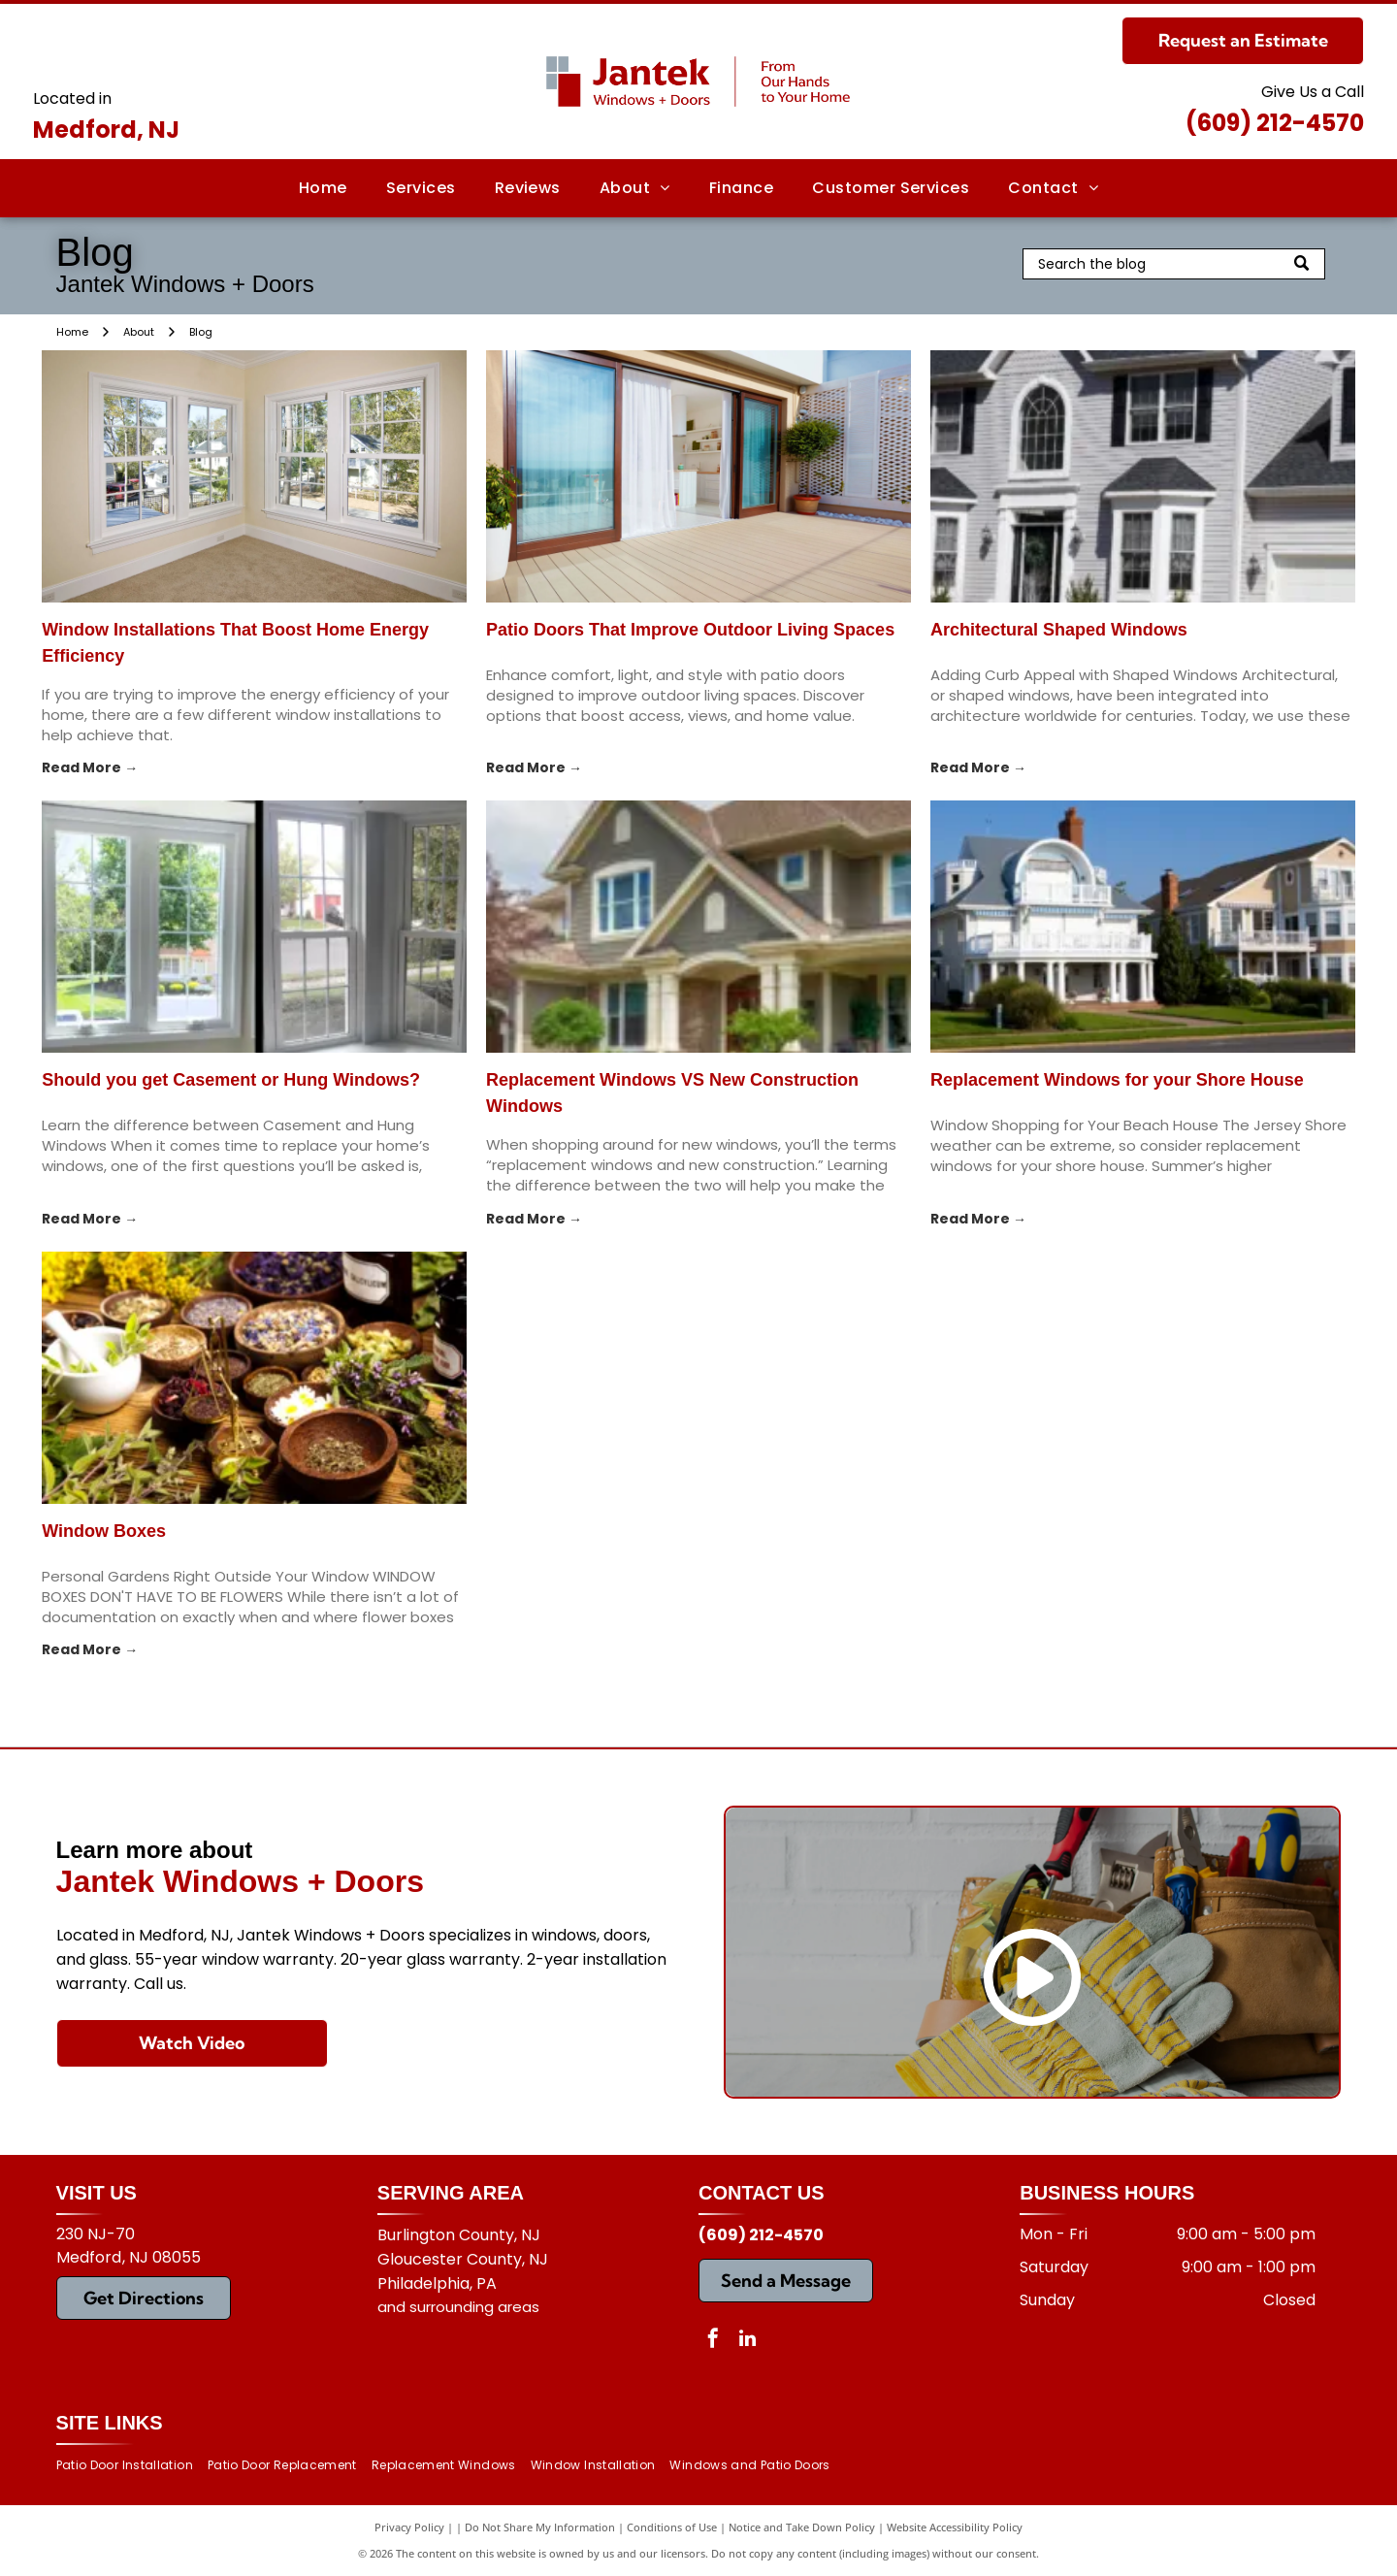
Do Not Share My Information (540, 2527)
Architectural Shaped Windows (1058, 629)
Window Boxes (104, 1531)
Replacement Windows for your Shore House (1117, 1080)
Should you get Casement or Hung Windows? (231, 1080)
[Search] (1174, 263)
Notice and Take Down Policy (802, 2527)
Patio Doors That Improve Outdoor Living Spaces (690, 629)
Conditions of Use (672, 2527)
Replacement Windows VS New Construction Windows (672, 1093)
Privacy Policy (409, 2527)
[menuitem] (323, 188)
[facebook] (713, 2341)
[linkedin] (747, 2341)
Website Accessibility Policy (955, 2527)
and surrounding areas (458, 2307)
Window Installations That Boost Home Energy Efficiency (235, 643)
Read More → (90, 767)
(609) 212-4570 (1275, 123)
